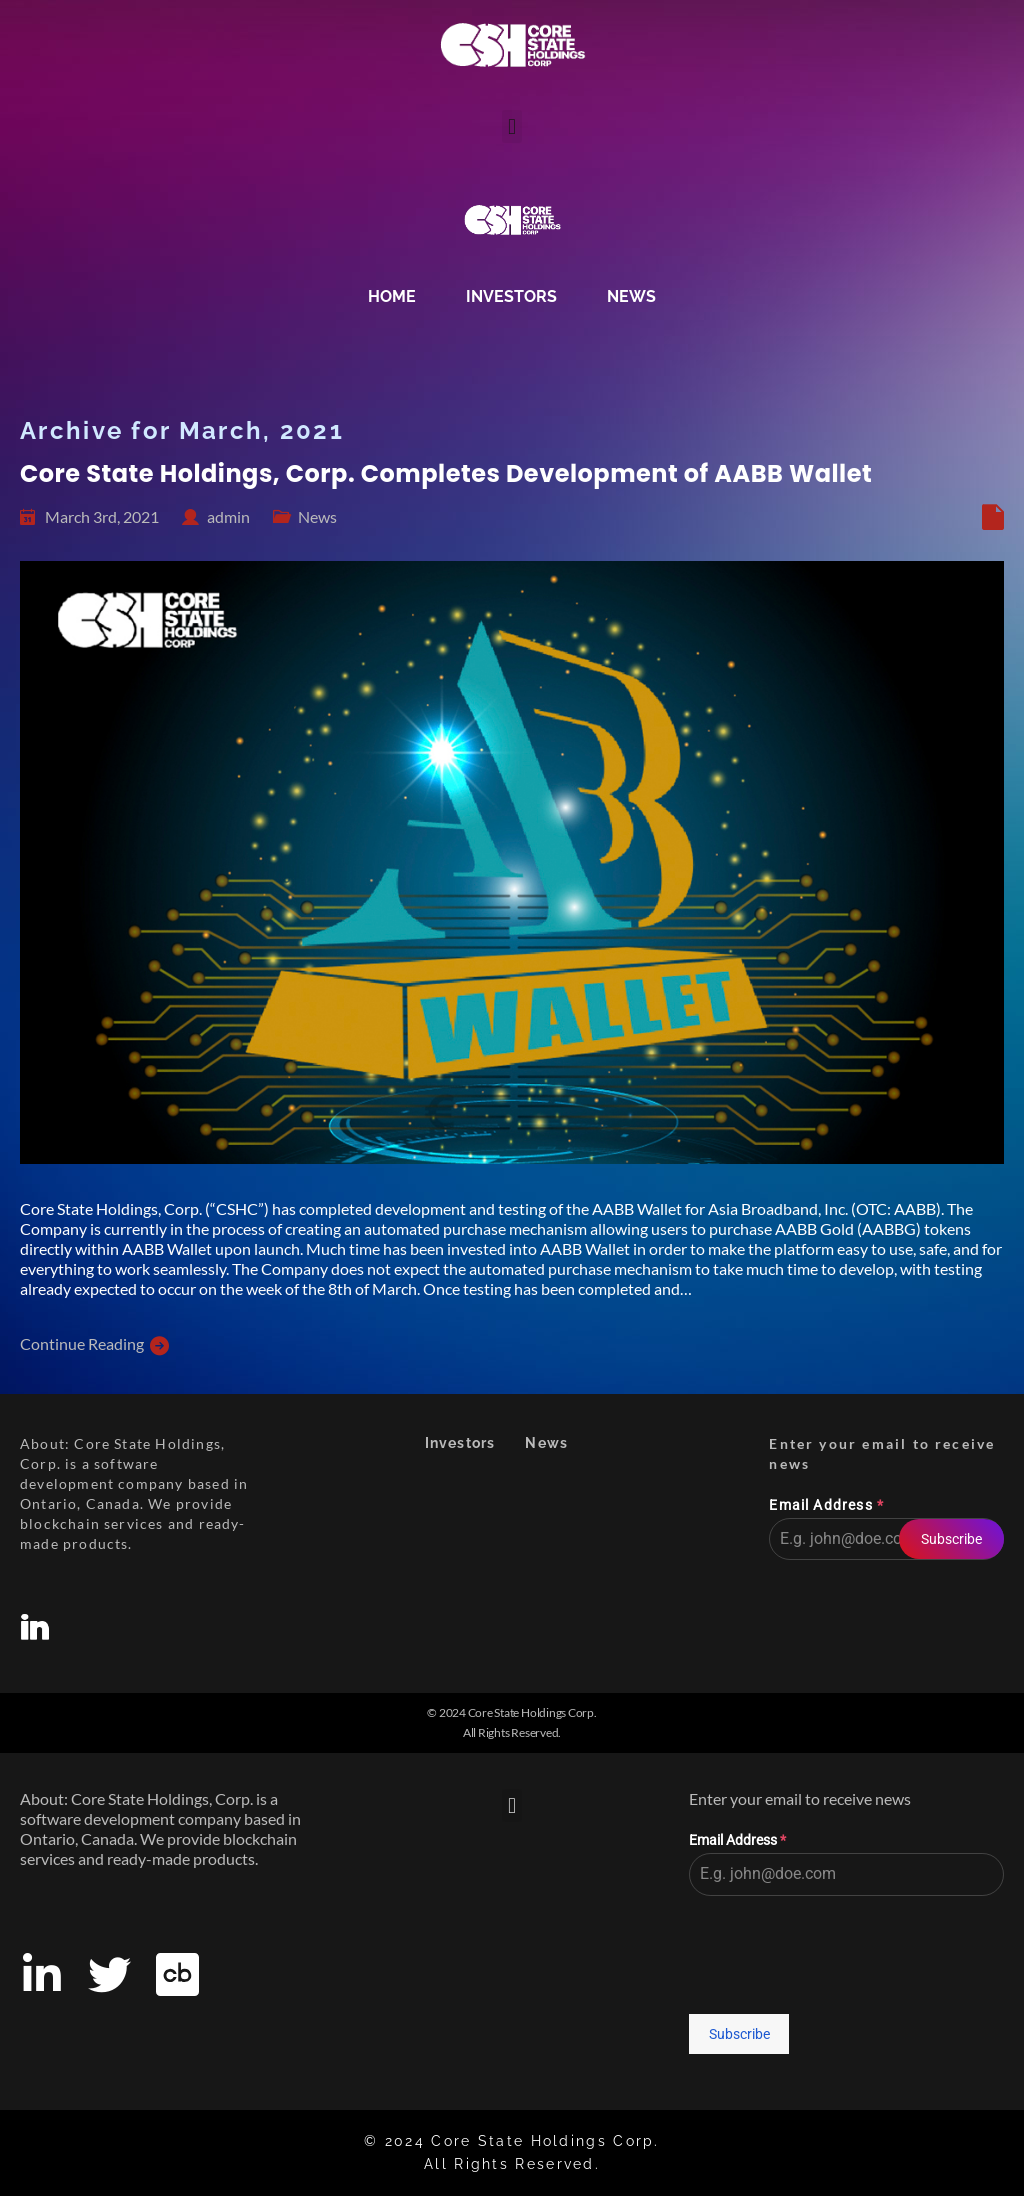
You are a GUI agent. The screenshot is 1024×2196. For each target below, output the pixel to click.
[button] (511, 126)
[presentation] (886, 1619)
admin (228, 516)
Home (392, 296)
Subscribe (951, 1539)
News (631, 296)
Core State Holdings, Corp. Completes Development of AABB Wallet (446, 473)
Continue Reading (82, 1343)
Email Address (826, 1505)
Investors (511, 296)
